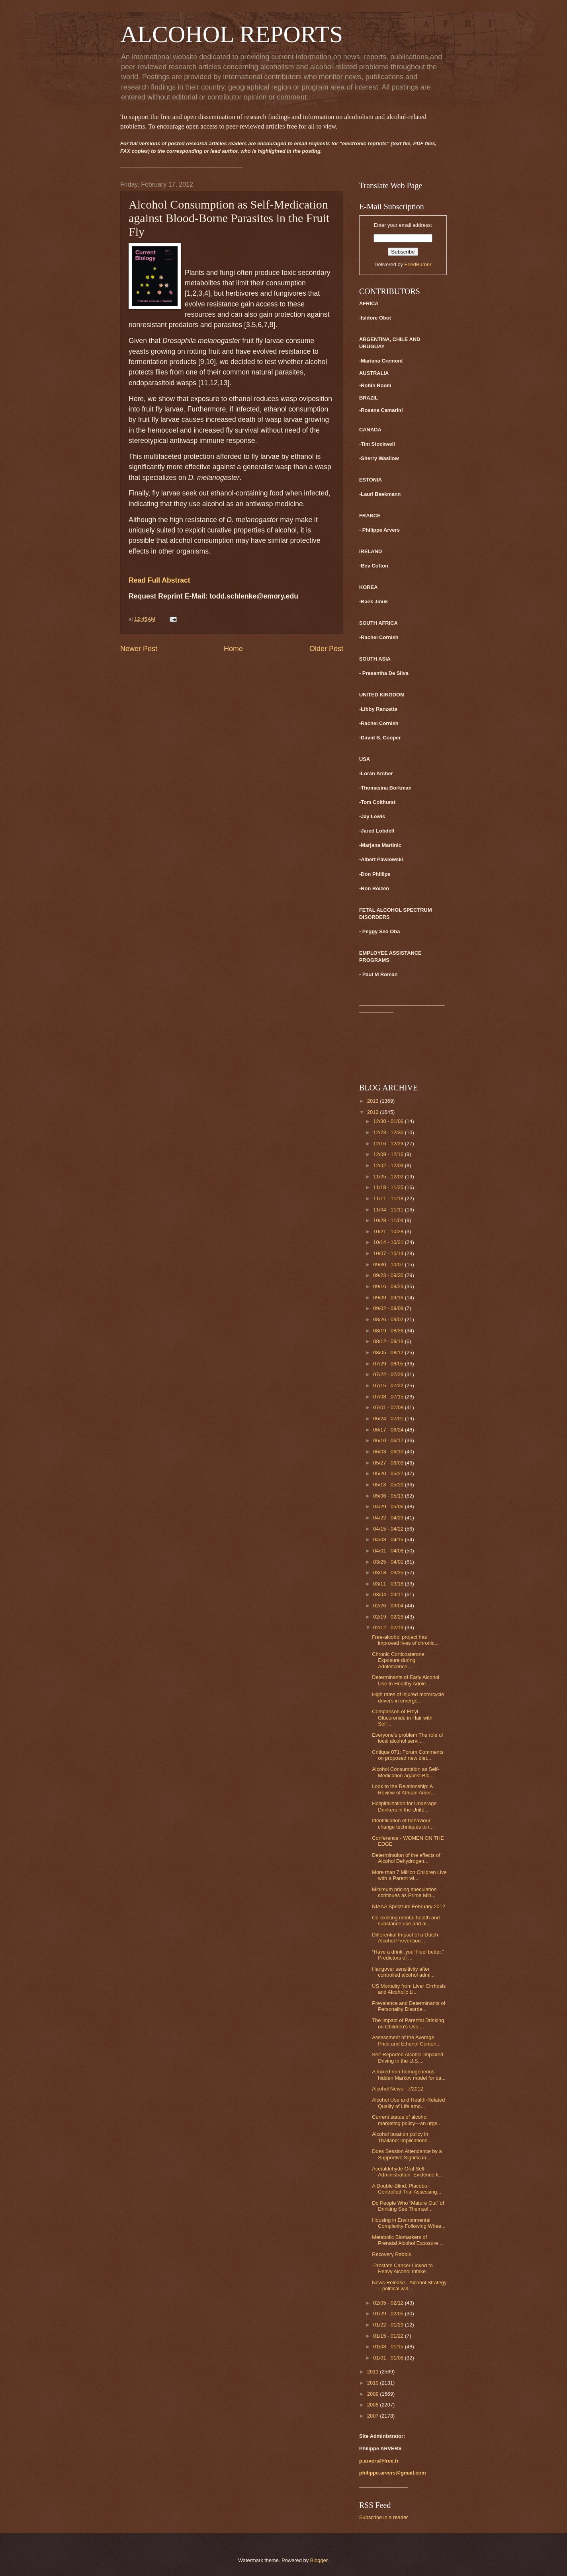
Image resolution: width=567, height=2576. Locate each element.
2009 (373, 2394)
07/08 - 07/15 (389, 1397)
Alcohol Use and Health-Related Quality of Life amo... (408, 2103)
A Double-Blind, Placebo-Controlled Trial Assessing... (406, 2189)
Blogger (319, 2560)
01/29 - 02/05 (389, 2314)
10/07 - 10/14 (389, 1253)
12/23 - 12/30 (389, 1132)
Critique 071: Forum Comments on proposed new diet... (408, 1755)
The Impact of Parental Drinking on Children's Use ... (408, 2023)
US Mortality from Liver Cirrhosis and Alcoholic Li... (409, 1989)
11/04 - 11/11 (389, 1210)
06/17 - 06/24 (389, 1430)
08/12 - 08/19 (389, 1341)
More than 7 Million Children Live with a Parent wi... (409, 1875)
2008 (373, 2405)
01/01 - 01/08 (389, 2358)
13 (224, 383)
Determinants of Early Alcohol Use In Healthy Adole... (405, 1680)
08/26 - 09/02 (389, 1319)
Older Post (326, 649)
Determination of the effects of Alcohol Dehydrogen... (406, 1858)
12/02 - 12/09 (389, 1165)
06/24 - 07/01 (389, 1419)
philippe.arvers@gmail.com (392, 2473)
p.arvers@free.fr (379, 2461)
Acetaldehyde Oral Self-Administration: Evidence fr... (407, 2172)
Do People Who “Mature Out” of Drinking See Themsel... (408, 2206)
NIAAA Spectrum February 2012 (408, 1906)
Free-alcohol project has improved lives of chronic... (405, 1640)
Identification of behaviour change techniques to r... (403, 1823)
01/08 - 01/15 (389, 2347)
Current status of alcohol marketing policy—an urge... (407, 2120)
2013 (373, 1101)
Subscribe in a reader (383, 2517)
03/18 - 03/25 (389, 1573)
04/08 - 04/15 (389, 1539)
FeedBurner (418, 264)
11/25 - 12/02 (389, 1177)
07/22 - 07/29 (389, 1374)
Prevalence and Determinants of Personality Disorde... (408, 2006)
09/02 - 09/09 (389, 1308)
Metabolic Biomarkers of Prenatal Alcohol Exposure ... (408, 2240)
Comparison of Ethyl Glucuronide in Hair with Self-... (402, 1717)
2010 (373, 2383)
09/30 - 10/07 (389, 1265)
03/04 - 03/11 (389, 1594)
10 (210, 362)
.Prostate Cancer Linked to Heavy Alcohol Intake (402, 2268)
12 (214, 383)
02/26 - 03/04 (389, 1606)
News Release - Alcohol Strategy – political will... (409, 2285)
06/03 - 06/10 (389, 1452)
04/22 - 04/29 (389, 1518)
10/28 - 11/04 (389, 1220)
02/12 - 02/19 (389, 1627)
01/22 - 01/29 (389, 2325)
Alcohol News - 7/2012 (397, 2089)
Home (233, 649)
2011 (373, 2372)
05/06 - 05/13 (389, 1496)
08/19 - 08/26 (389, 1331)
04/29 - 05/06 (389, 1506)
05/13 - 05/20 (389, 1485)
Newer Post (138, 649)
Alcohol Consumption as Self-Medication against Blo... (405, 1772)
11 (204, 383)
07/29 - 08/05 (389, 1364)
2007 (373, 2416)
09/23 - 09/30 (389, 1275)
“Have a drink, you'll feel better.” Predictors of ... (408, 1955)
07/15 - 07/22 (389, 1385)
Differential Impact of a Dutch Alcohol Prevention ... (405, 1938)
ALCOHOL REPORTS (231, 34)
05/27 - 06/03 (389, 1463)
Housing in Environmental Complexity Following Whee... (409, 2223)
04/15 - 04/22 (389, 1529)
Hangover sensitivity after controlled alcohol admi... (403, 1972)
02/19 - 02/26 (389, 1617)
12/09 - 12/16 (389, 1154)
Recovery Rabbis (391, 2254)
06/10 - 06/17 (389, 1440)
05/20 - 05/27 (389, 1473)
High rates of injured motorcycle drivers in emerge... (408, 1697)
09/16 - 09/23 (389, 1286)
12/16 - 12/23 (389, 1144)
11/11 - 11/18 (389, 1198)
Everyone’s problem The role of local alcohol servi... (407, 1738)
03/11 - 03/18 (389, 1584)
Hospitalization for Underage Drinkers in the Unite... (404, 1806)
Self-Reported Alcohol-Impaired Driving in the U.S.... (407, 2057)
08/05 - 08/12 (389, 1352)
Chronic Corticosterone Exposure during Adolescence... (398, 1660)
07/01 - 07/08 (389, 1407)
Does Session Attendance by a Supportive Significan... (407, 2154)
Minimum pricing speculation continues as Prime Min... (404, 1892)
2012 (373, 1112)
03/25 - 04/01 (389, 1562)
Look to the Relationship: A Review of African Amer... (403, 1789)
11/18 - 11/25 (389, 1187)
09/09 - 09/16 (389, 1298)
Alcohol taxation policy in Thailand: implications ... (402, 2137)
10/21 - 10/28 (389, 1231)
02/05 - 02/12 (389, 2303)
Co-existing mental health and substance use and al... (406, 1921)
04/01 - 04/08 (389, 1551)
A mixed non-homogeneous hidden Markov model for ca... (409, 2075)
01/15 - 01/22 (389, 2336)
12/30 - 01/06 (389, 1121)
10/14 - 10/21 (389, 1242)
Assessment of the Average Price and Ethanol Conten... (406, 2040)
